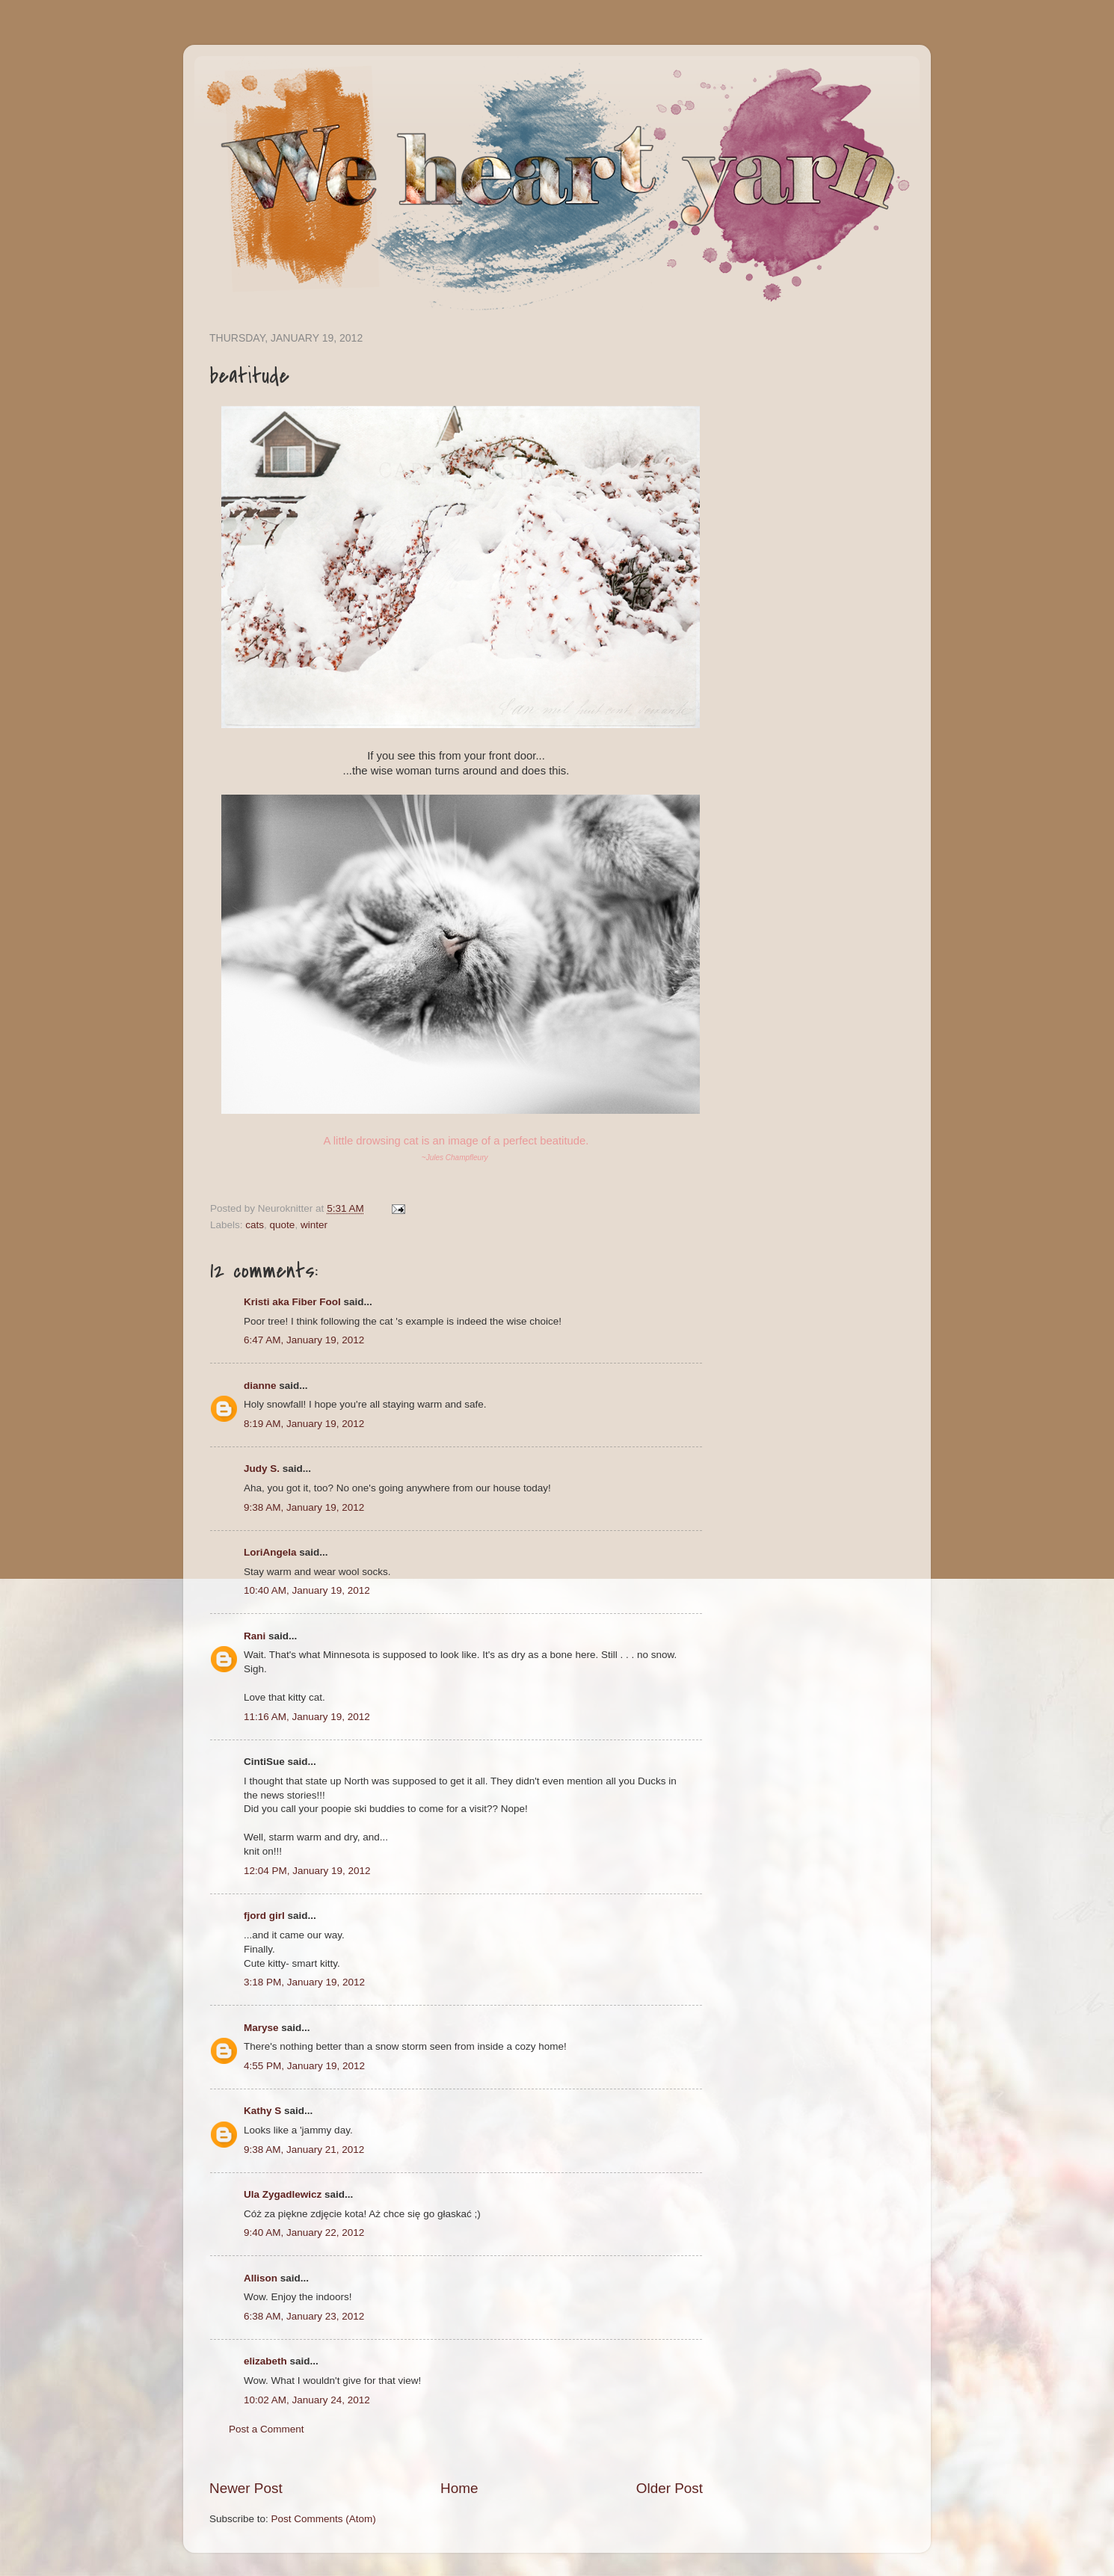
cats (254, 1224)
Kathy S (262, 2110)
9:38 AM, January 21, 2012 (304, 2149)
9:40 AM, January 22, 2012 (304, 2232)
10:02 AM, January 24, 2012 (307, 2400)
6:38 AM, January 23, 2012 (304, 2316)
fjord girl (264, 1915)
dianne (260, 1385)
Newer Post (246, 2488)
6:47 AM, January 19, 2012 (304, 1340)
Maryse (261, 2027)
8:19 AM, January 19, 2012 (304, 1423)
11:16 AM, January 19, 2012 (307, 1716)
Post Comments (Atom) (323, 2518)
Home (459, 2488)
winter (314, 1224)
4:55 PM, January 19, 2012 (304, 2065)
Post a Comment (266, 2429)
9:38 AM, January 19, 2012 (304, 1507)
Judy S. (262, 1468)
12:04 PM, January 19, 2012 (307, 1870)
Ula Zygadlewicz (282, 2194)
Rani (254, 1636)
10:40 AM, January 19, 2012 (307, 1590)
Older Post (669, 2488)
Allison (260, 2278)
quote (282, 1224)
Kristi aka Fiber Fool (292, 1301)
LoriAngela (270, 1552)
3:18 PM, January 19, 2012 (304, 1982)
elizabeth (265, 2361)
